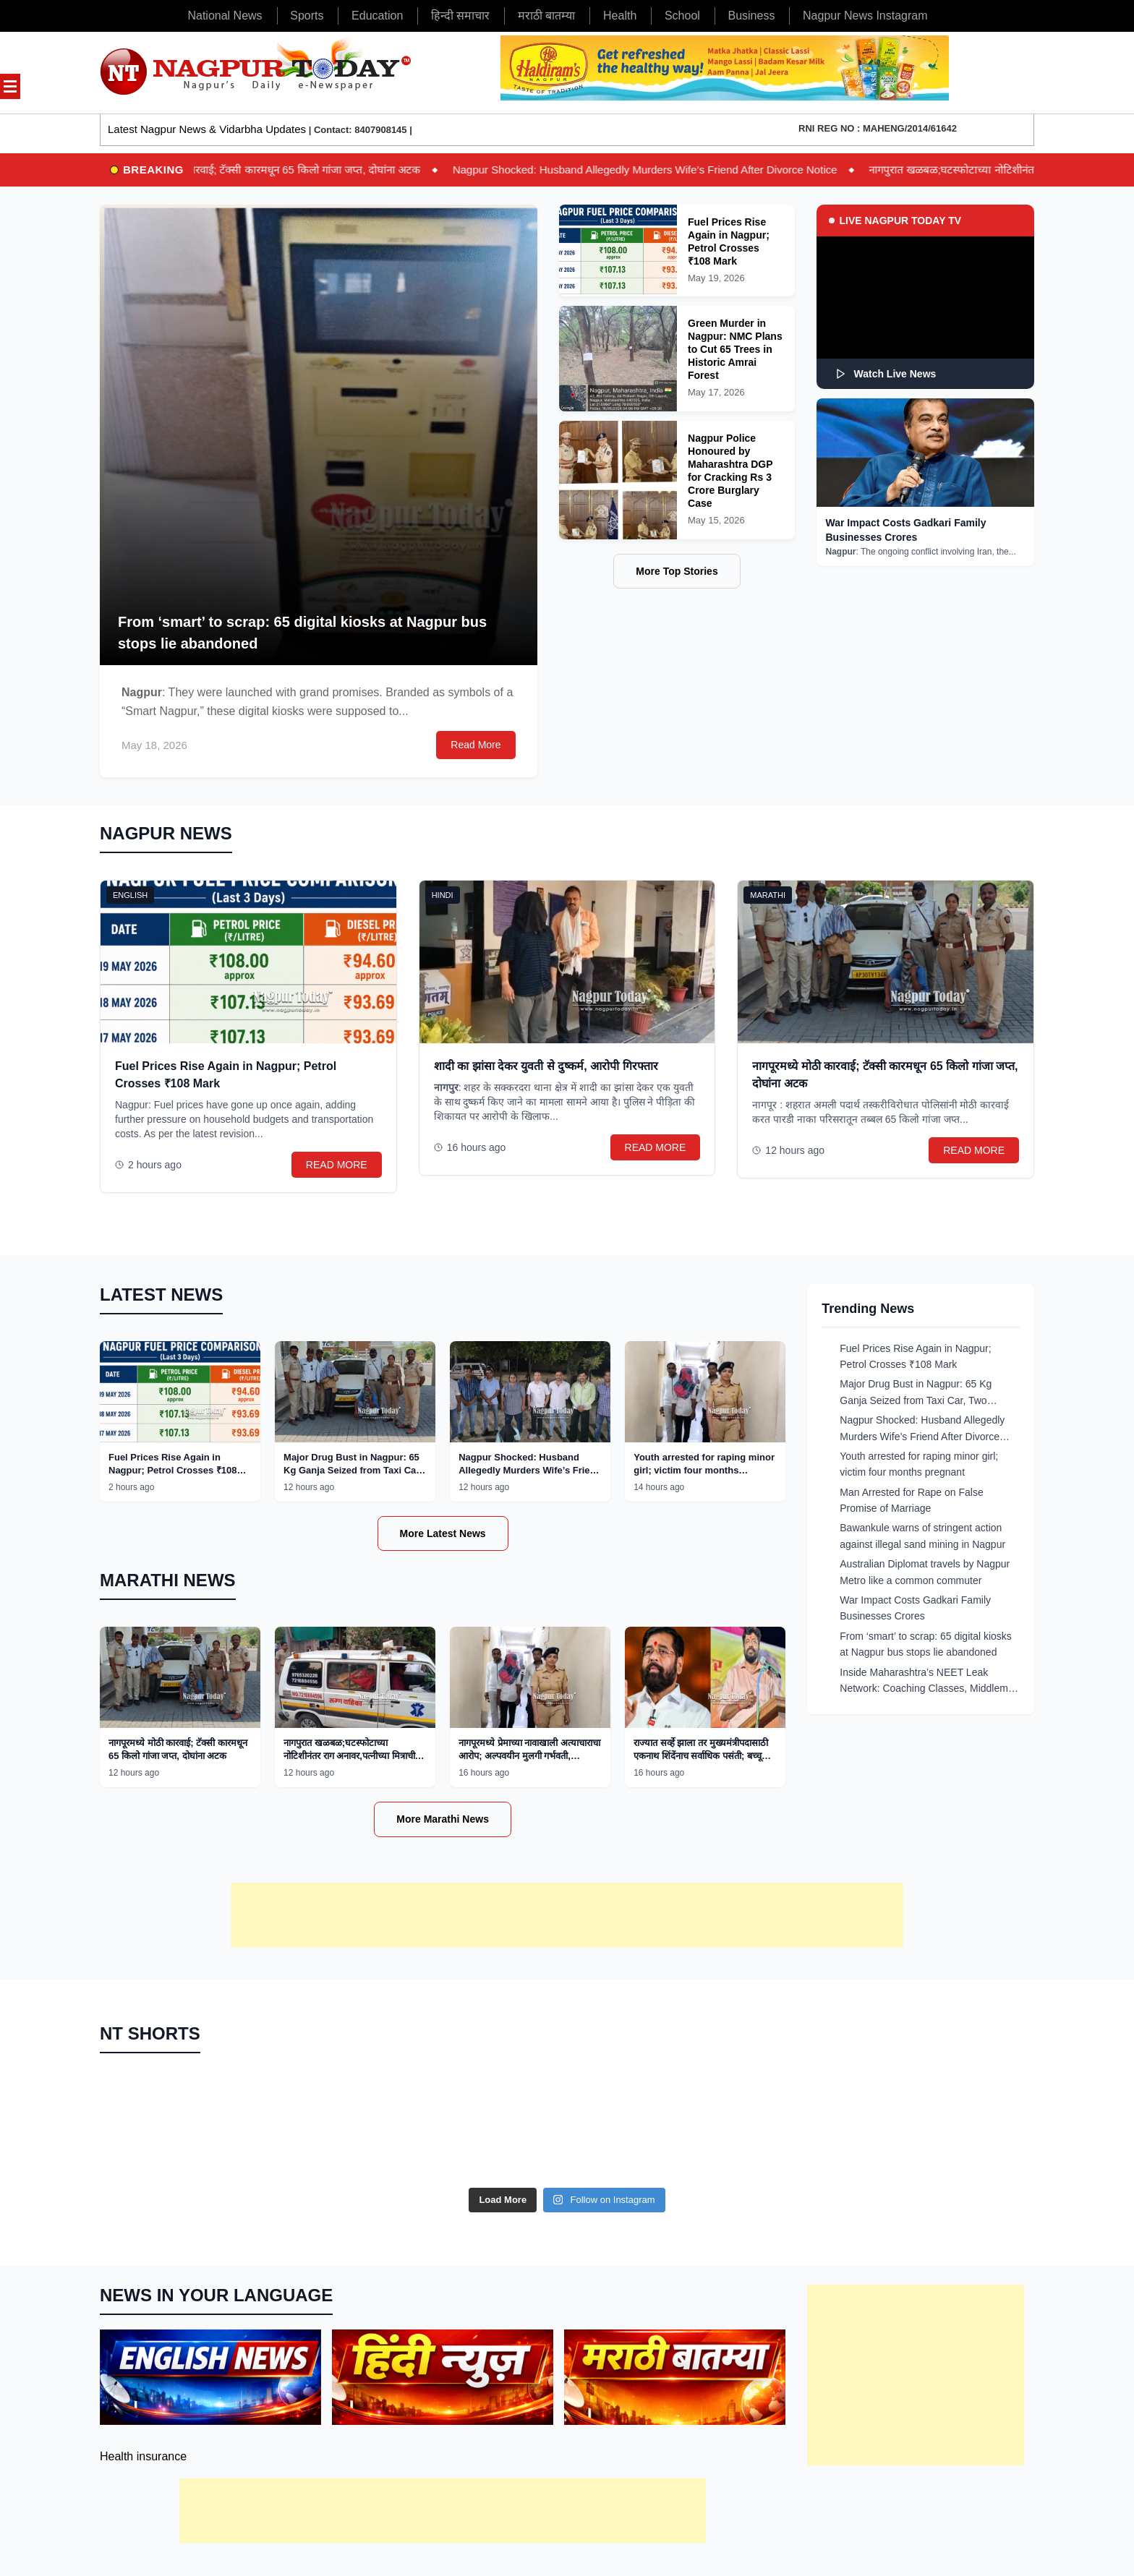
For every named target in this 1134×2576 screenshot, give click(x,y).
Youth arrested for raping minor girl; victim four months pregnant (704, 1470)
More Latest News (443, 1533)
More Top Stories (676, 571)
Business (751, 15)
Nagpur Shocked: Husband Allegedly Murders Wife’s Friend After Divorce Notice (665, 169)
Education (377, 15)
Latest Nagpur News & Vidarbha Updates (207, 129)
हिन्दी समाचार (460, 15)
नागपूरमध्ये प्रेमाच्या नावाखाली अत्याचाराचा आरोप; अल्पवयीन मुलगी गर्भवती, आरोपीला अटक (529, 1755)
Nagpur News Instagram (865, 15)
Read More (475, 744)
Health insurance (143, 2456)
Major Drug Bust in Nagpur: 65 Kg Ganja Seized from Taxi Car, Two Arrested (353, 1470)
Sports (306, 15)
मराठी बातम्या (546, 15)
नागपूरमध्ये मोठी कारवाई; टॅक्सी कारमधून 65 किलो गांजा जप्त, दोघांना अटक (289, 169)
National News (224, 15)
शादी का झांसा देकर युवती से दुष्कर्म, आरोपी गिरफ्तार (546, 1066)
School (682, 15)
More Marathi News (442, 1819)
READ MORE (336, 1165)
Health (619, 15)
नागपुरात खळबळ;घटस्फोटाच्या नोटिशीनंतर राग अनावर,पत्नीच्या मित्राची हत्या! (349, 1755)
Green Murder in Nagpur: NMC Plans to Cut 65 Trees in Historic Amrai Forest (735, 349)
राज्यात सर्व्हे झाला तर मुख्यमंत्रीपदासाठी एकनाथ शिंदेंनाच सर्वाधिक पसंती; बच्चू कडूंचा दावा (700, 1755)
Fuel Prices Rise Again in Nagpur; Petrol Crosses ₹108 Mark (172, 1470)
